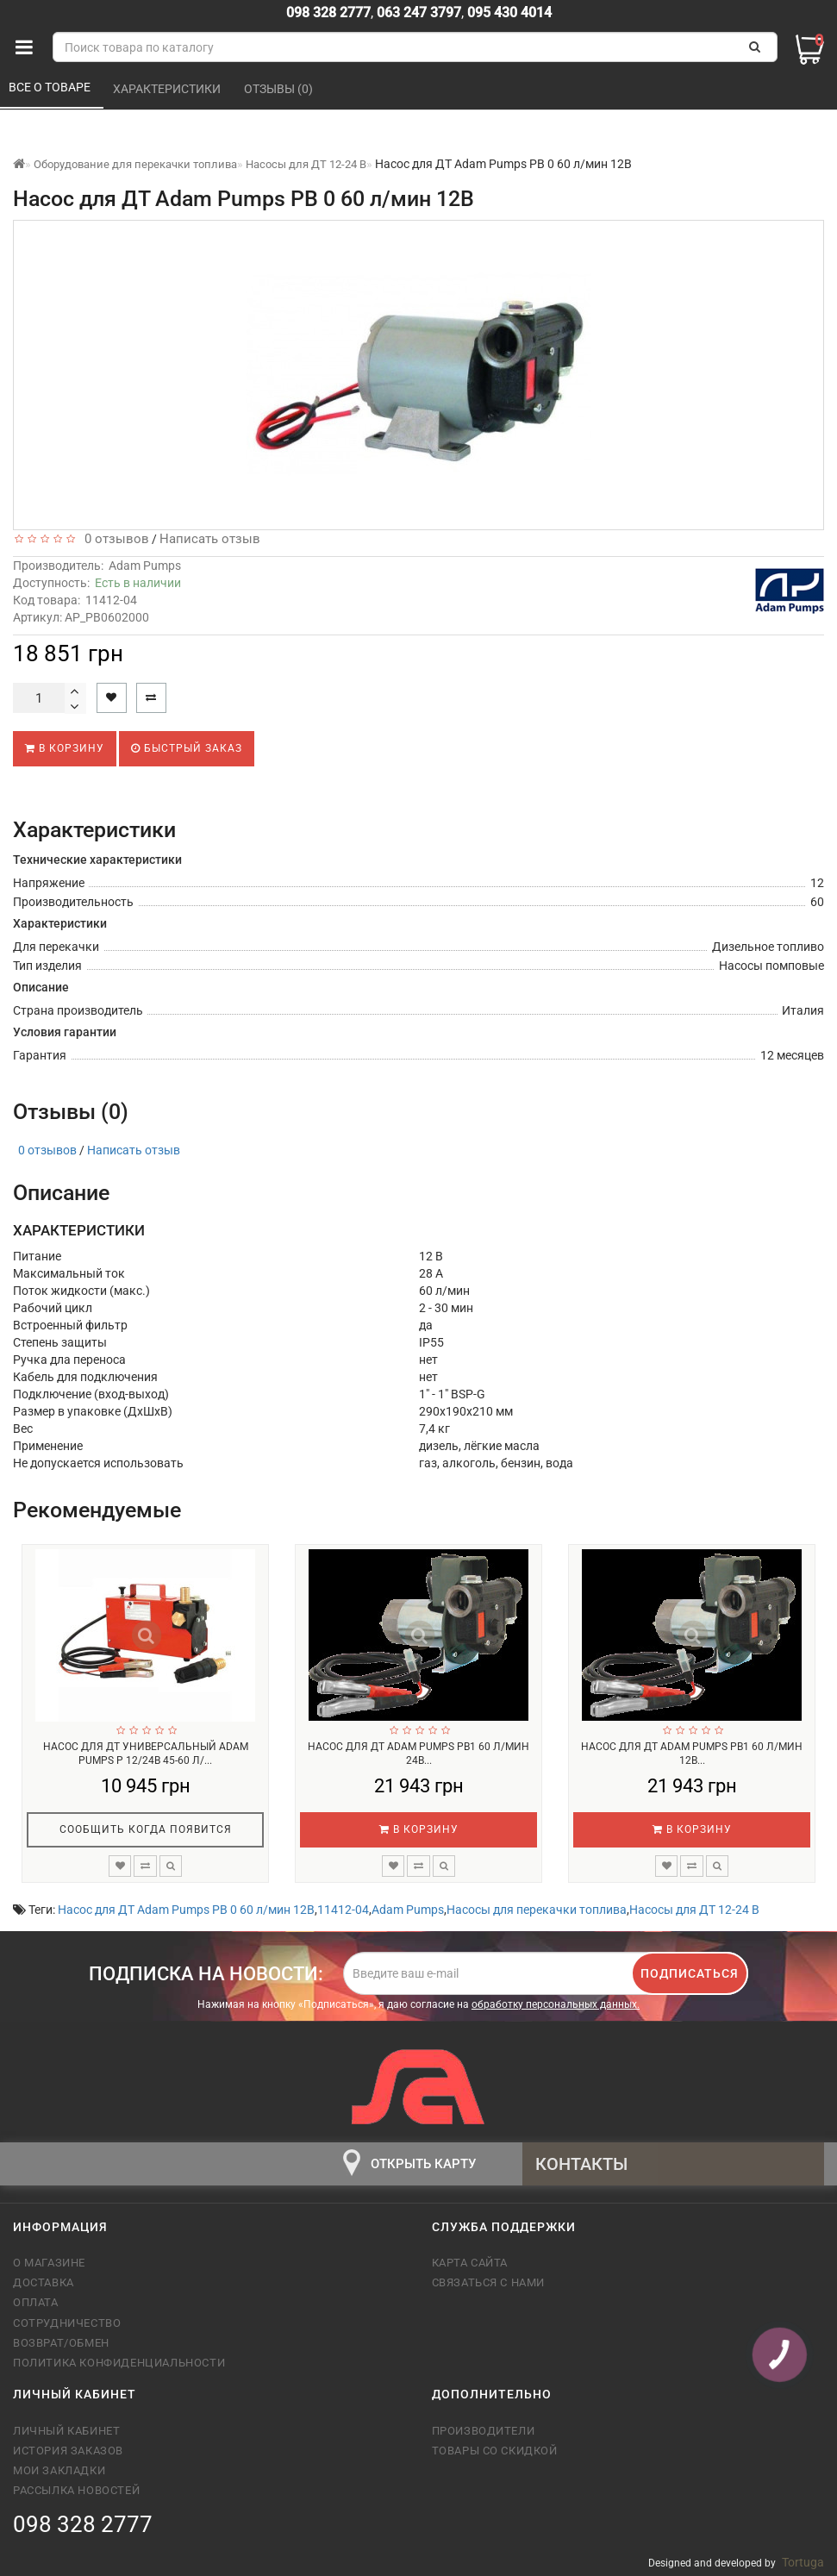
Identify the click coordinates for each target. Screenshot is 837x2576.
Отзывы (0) (279, 89)
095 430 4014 (508, 12)
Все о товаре (51, 87)
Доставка (43, 2282)
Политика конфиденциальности (119, 2362)
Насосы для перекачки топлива (537, 1909)
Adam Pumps (145, 565)
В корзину (64, 748)
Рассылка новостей (76, 2490)
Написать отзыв (209, 539)
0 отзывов (113, 539)
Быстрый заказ (186, 748)
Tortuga (803, 2562)
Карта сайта (470, 2262)
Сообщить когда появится (145, 1829)
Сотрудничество (67, 2323)
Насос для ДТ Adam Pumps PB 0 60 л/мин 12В (186, 1909)
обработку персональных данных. (556, 2004)
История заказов (68, 2450)
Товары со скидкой (495, 2450)
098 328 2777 (328, 12)
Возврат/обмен (61, 2342)
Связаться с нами (489, 2282)
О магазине (49, 2262)
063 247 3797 (419, 12)
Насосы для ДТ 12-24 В (694, 1909)
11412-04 (343, 1909)
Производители (483, 2430)
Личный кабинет (66, 2430)
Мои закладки (59, 2470)
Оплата (36, 2302)
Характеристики (168, 89)
